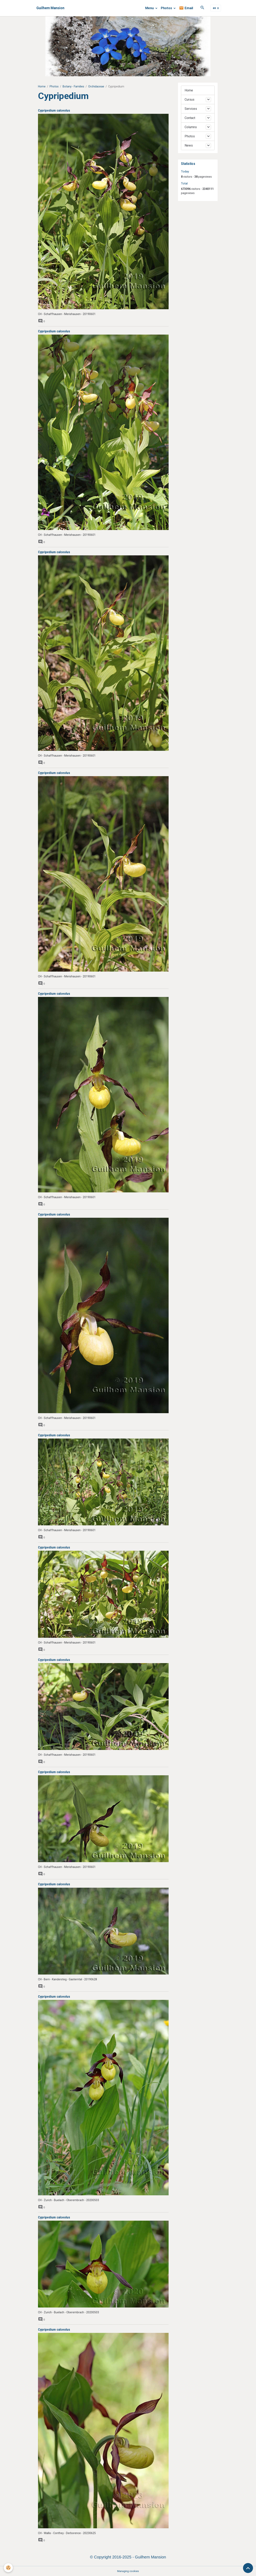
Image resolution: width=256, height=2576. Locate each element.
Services (191, 109)
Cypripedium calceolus (54, 110)
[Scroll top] (248, 2568)
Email (186, 8)
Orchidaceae (96, 86)
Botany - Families (73, 86)
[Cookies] (8, 2567)
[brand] (50, 8)
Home (42, 86)
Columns (191, 127)
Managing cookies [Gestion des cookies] (128, 2570)
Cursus (189, 99)
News (189, 145)
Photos (167, 8)
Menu (150, 8)
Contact (190, 118)
